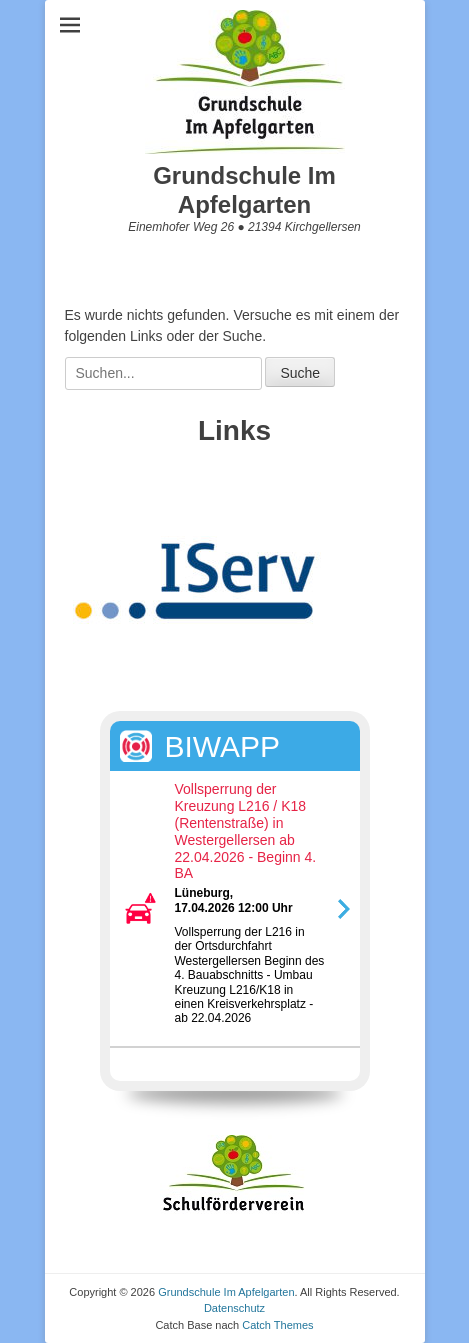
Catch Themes (277, 1325)
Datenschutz (234, 1308)
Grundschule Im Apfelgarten (244, 190)
